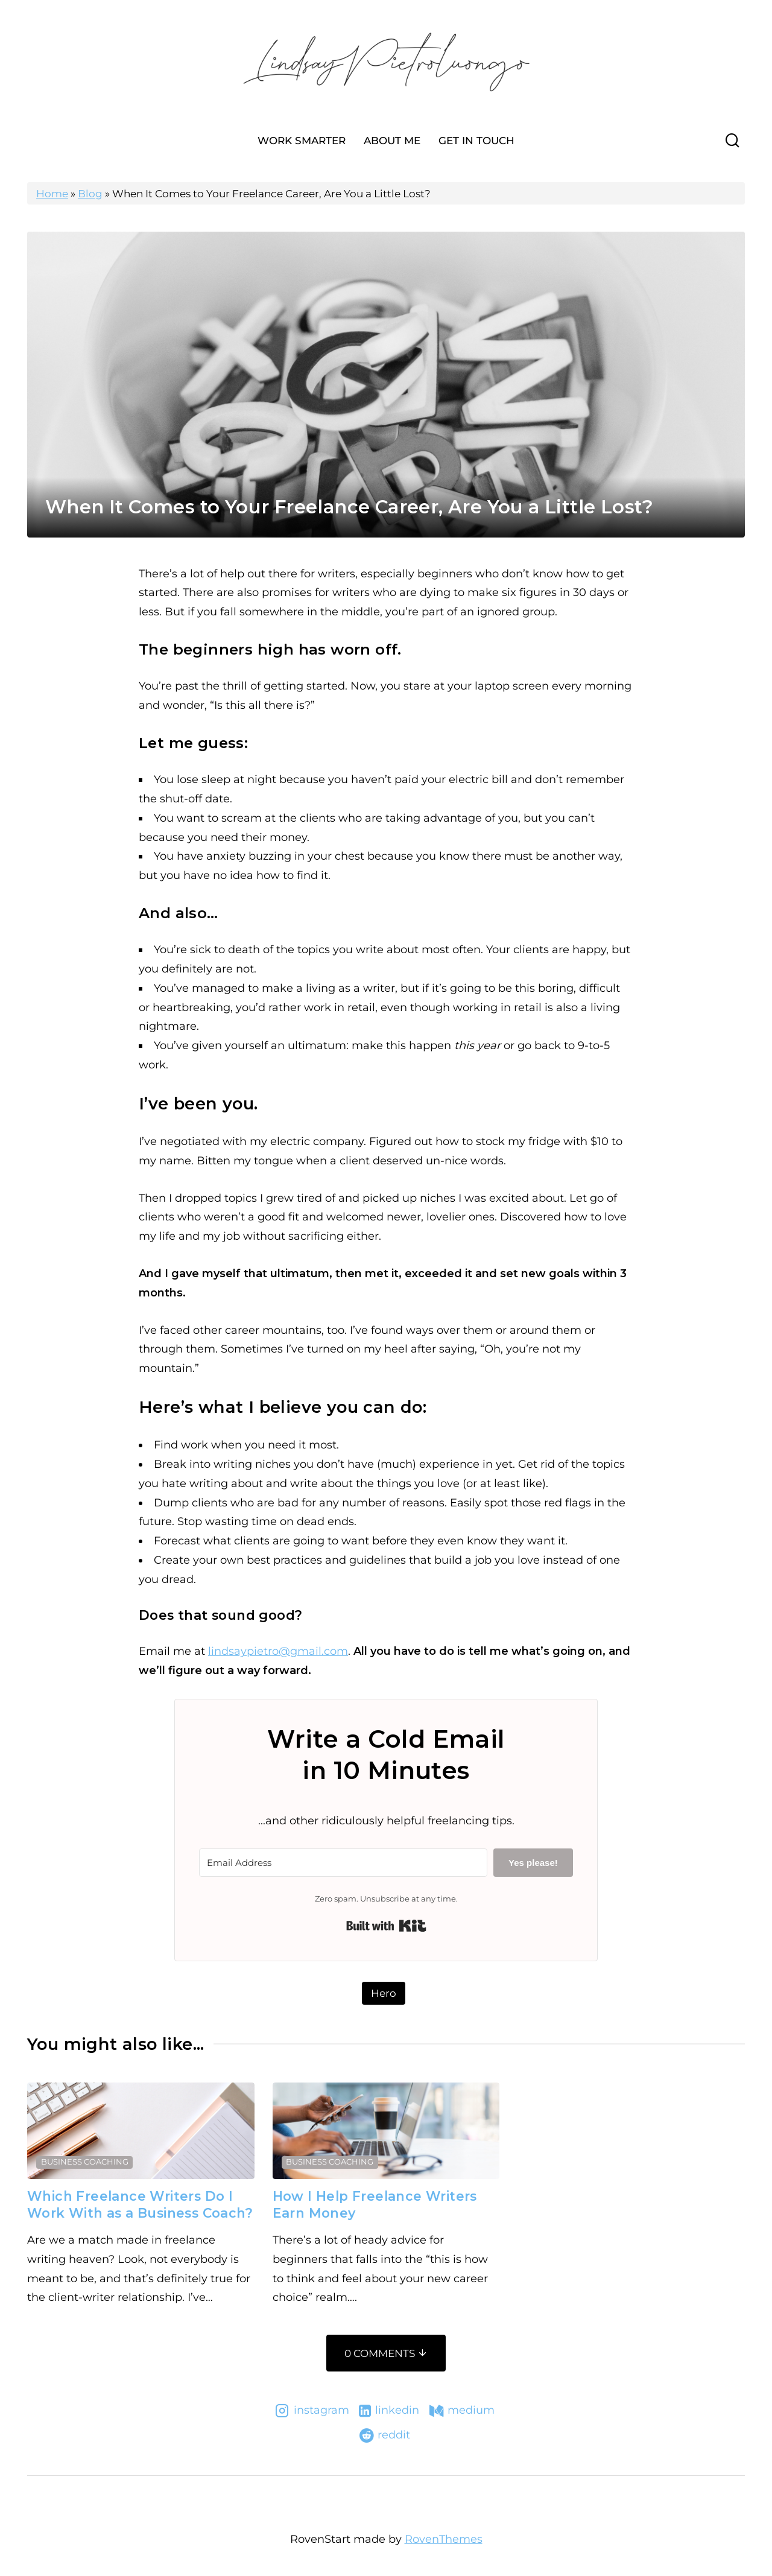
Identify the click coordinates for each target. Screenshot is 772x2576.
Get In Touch (476, 141)
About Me (392, 141)
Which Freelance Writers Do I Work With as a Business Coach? (140, 2204)
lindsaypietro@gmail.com (278, 1651)
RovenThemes (443, 2539)
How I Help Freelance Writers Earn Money (375, 2204)
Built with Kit (386, 1926)
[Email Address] (343, 1862)
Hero (383, 1993)
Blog (90, 194)
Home (52, 194)
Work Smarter (302, 141)
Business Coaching (84, 2161)
